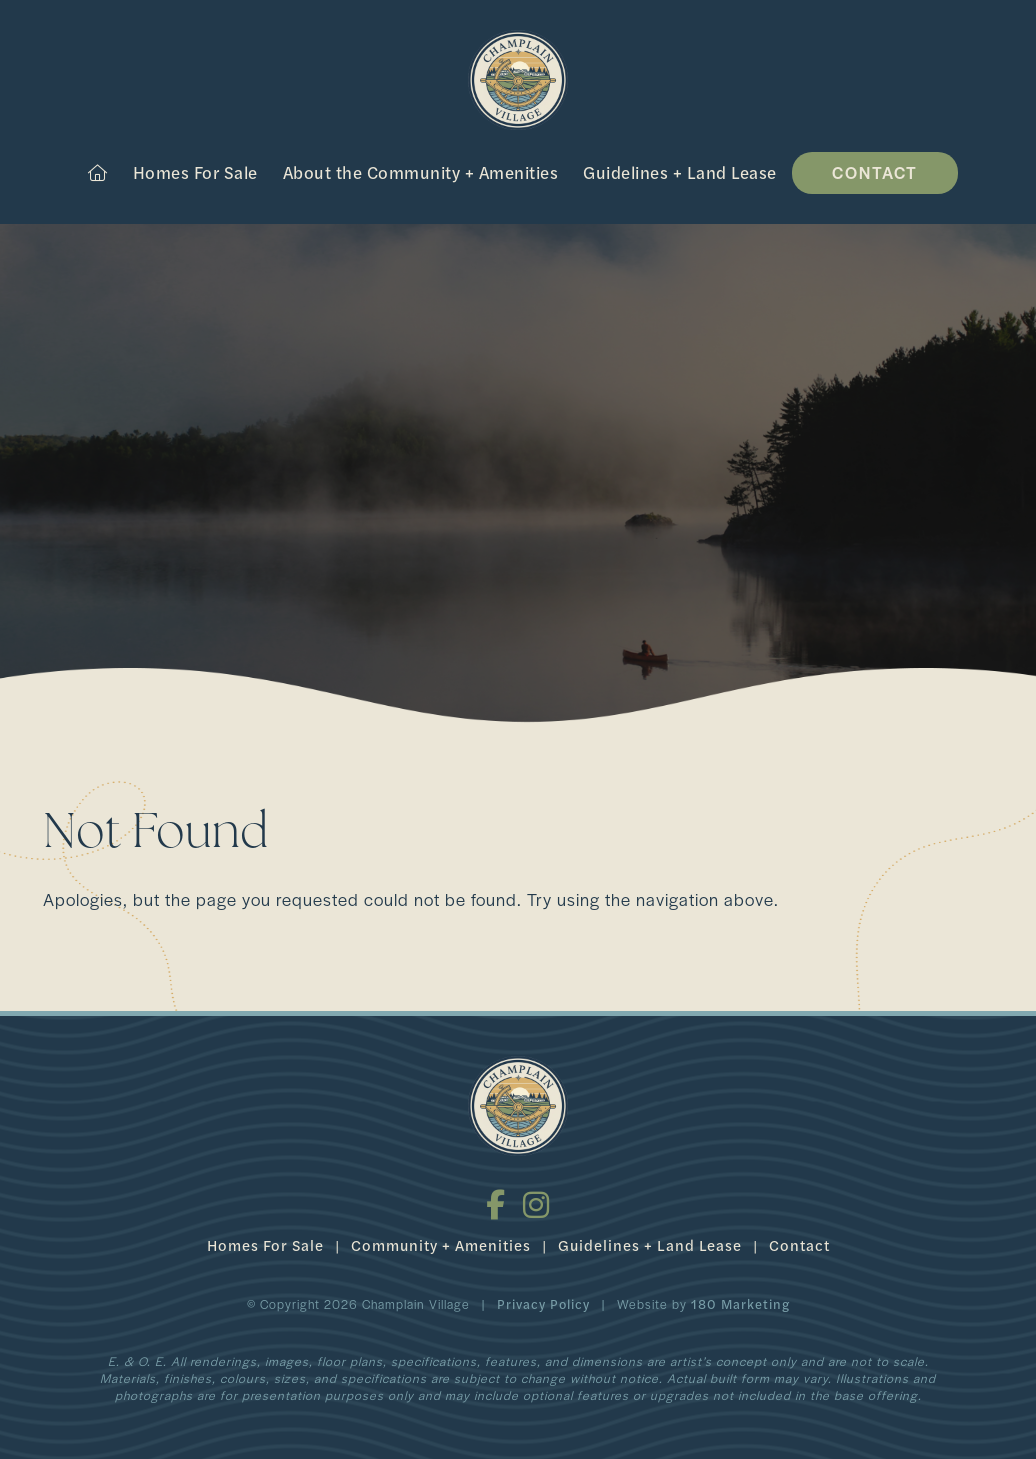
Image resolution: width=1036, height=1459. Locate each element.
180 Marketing (740, 1303)
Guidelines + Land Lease (680, 172)
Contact (875, 172)
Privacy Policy (543, 1303)
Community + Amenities (441, 1244)
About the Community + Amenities (421, 172)
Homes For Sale (195, 172)
